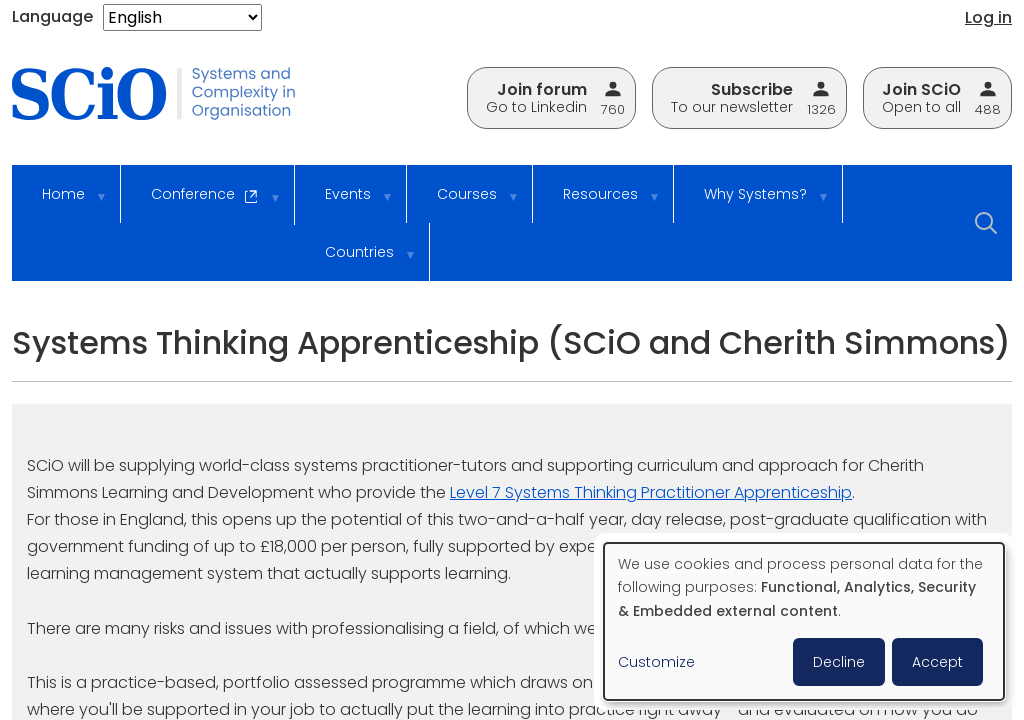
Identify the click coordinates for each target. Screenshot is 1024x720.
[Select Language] (182, 17)
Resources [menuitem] (598, 203)
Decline (839, 662)
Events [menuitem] (345, 203)
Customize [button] (656, 662)
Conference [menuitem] (202, 204)
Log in (988, 17)
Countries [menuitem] (357, 261)
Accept (937, 662)
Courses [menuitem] (464, 203)
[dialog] (804, 621)
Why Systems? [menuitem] (753, 203)
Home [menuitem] (61, 203)
